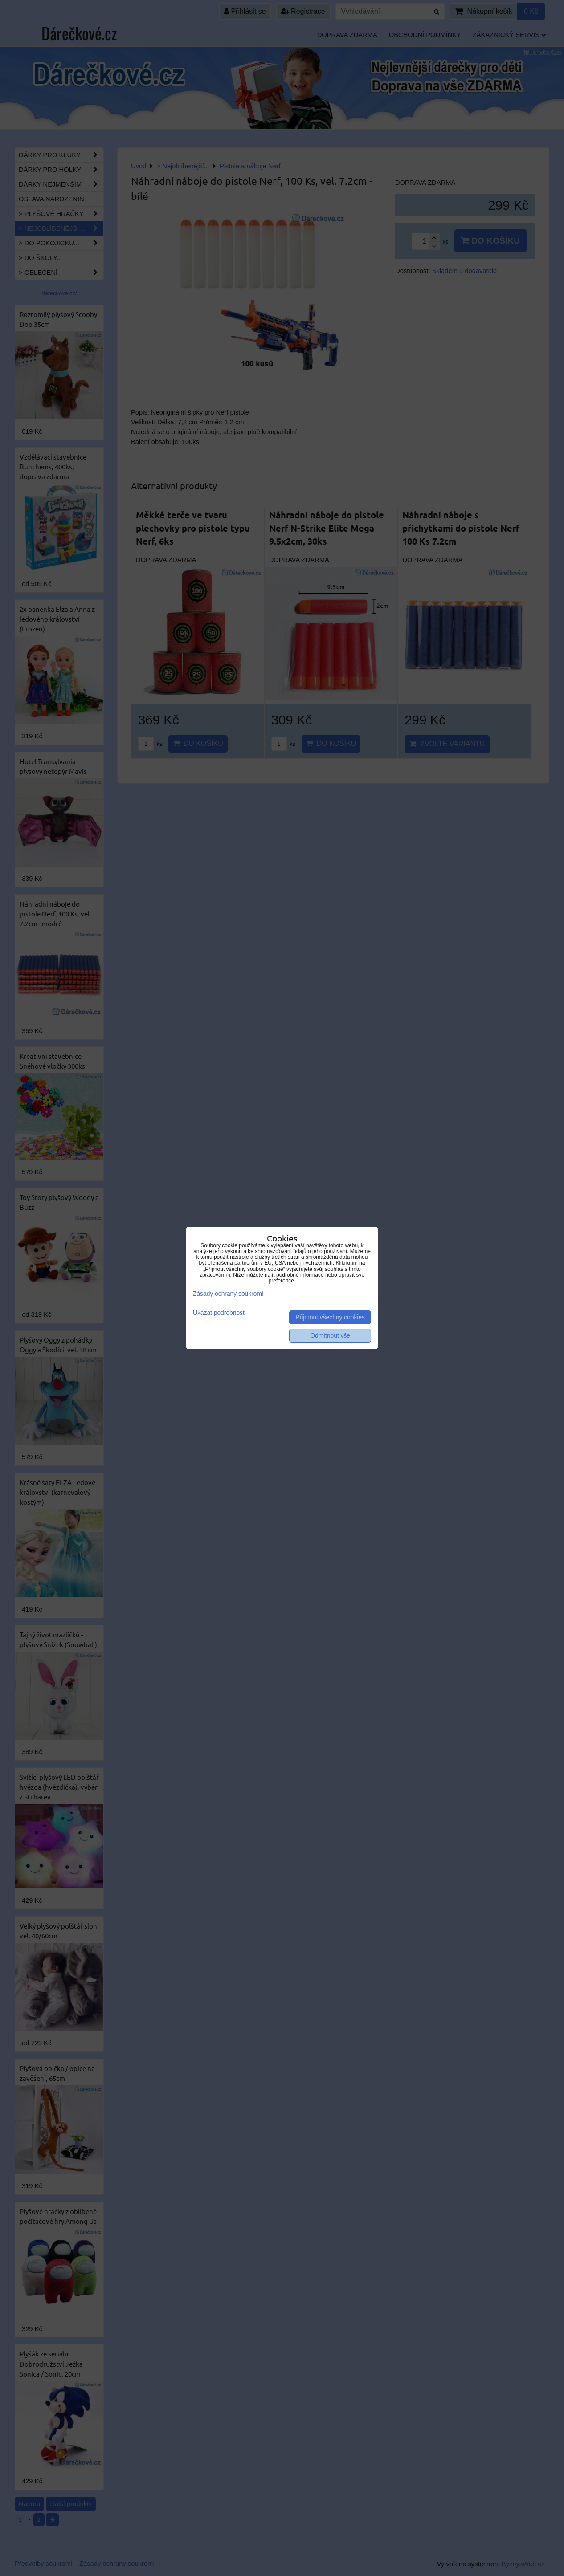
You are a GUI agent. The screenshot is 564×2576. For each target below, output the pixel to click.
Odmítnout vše (330, 1335)
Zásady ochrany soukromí (228, 1293)
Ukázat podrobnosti (219, 1313)
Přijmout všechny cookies (330, 1317)
